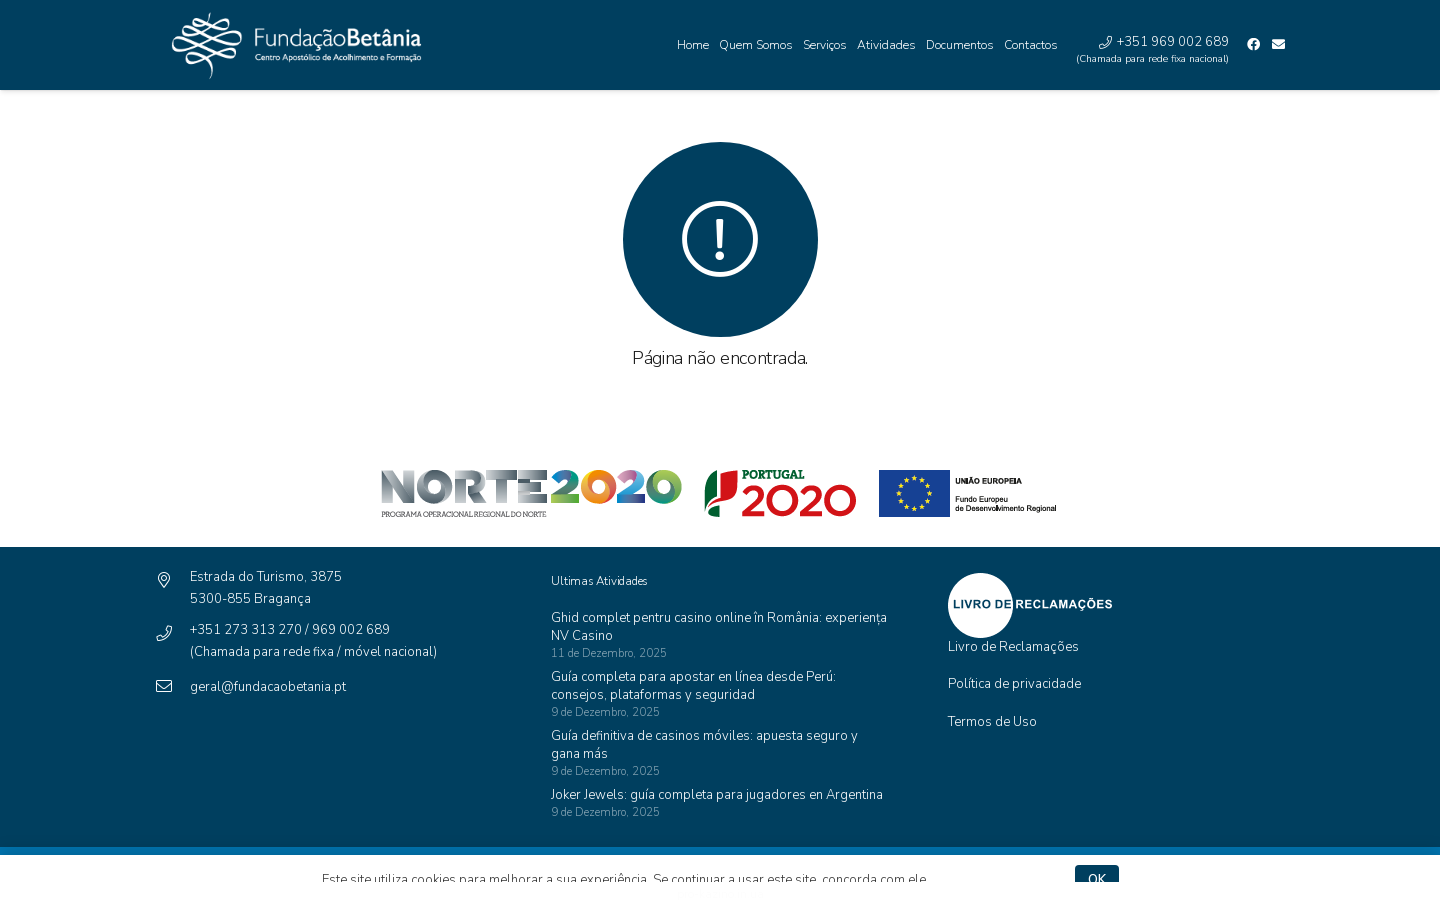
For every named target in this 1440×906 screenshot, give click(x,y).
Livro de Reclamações (1013, 647)
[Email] (1278, 44)
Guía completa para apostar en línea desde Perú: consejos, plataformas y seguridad (693, 686)
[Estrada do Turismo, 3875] (172, 581)
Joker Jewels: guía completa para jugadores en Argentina (717, 795)
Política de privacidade (1014, 684)
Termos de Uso (992, 722)
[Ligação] (291, 45)
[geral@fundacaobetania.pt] (172, 687)
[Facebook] (1253, 44)
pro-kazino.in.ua (720, 894)
